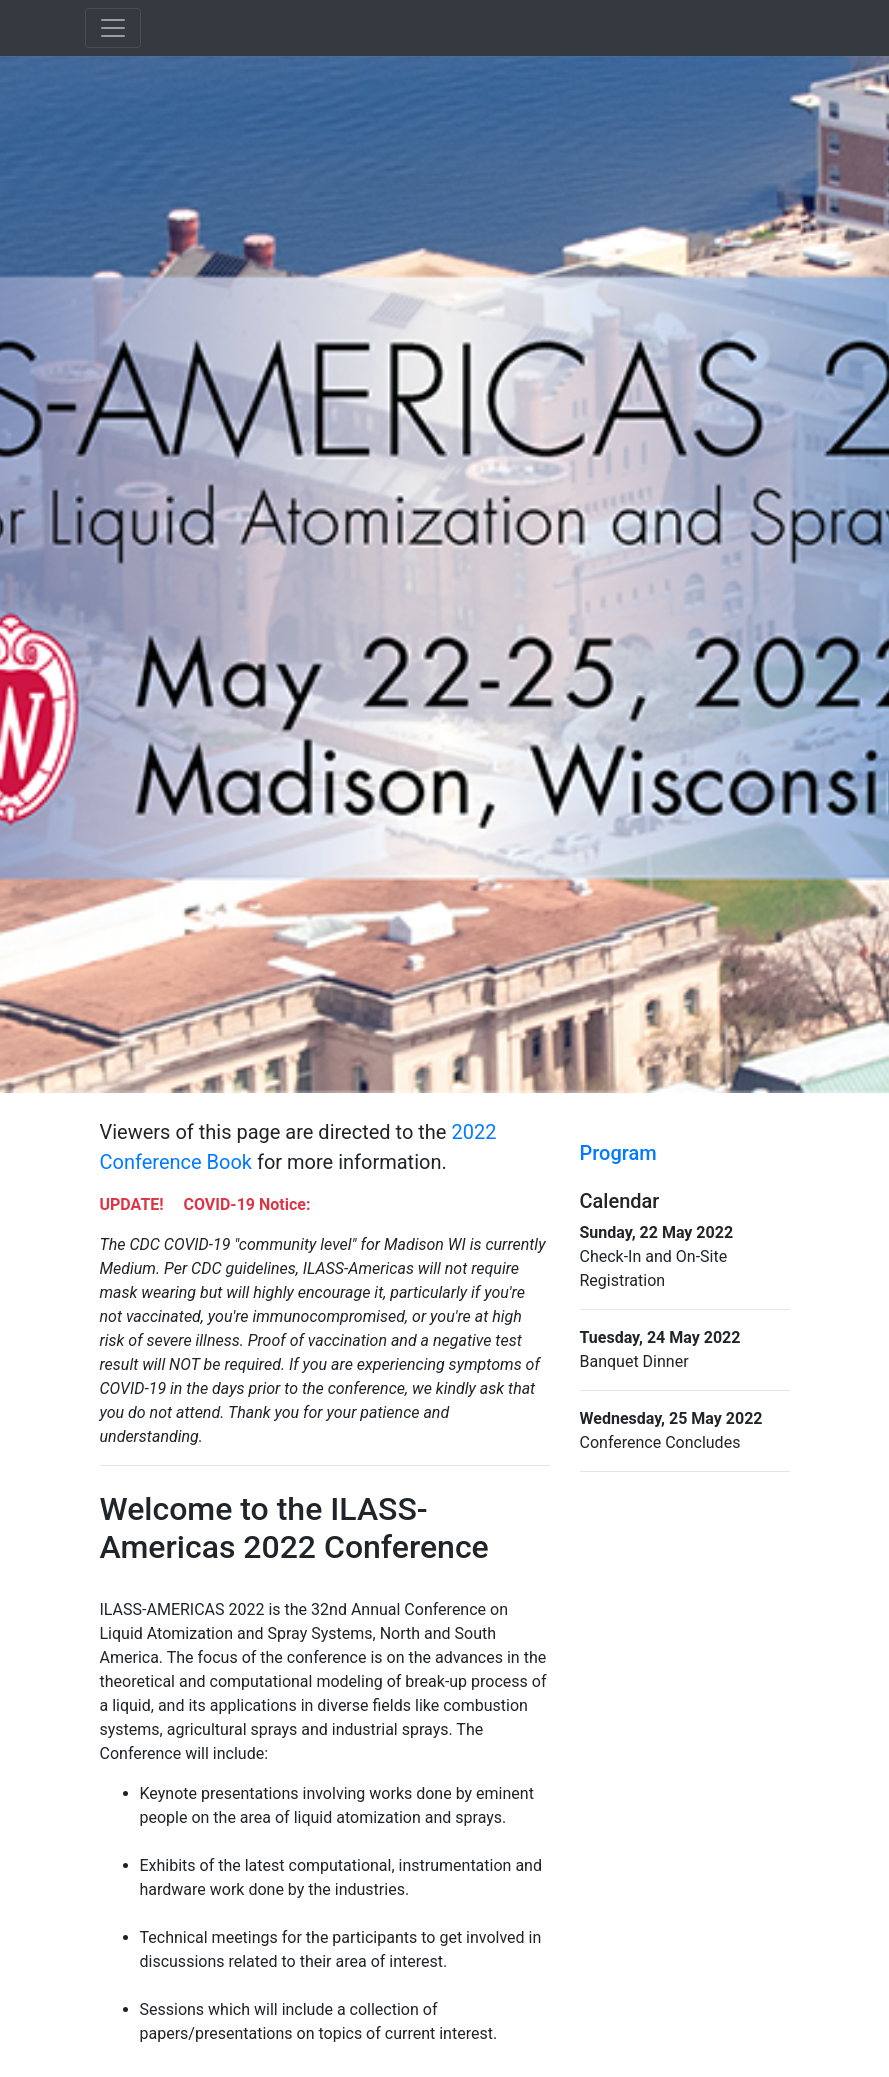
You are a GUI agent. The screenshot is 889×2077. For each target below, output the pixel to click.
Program (618, 1153)
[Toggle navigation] (113, 28)
